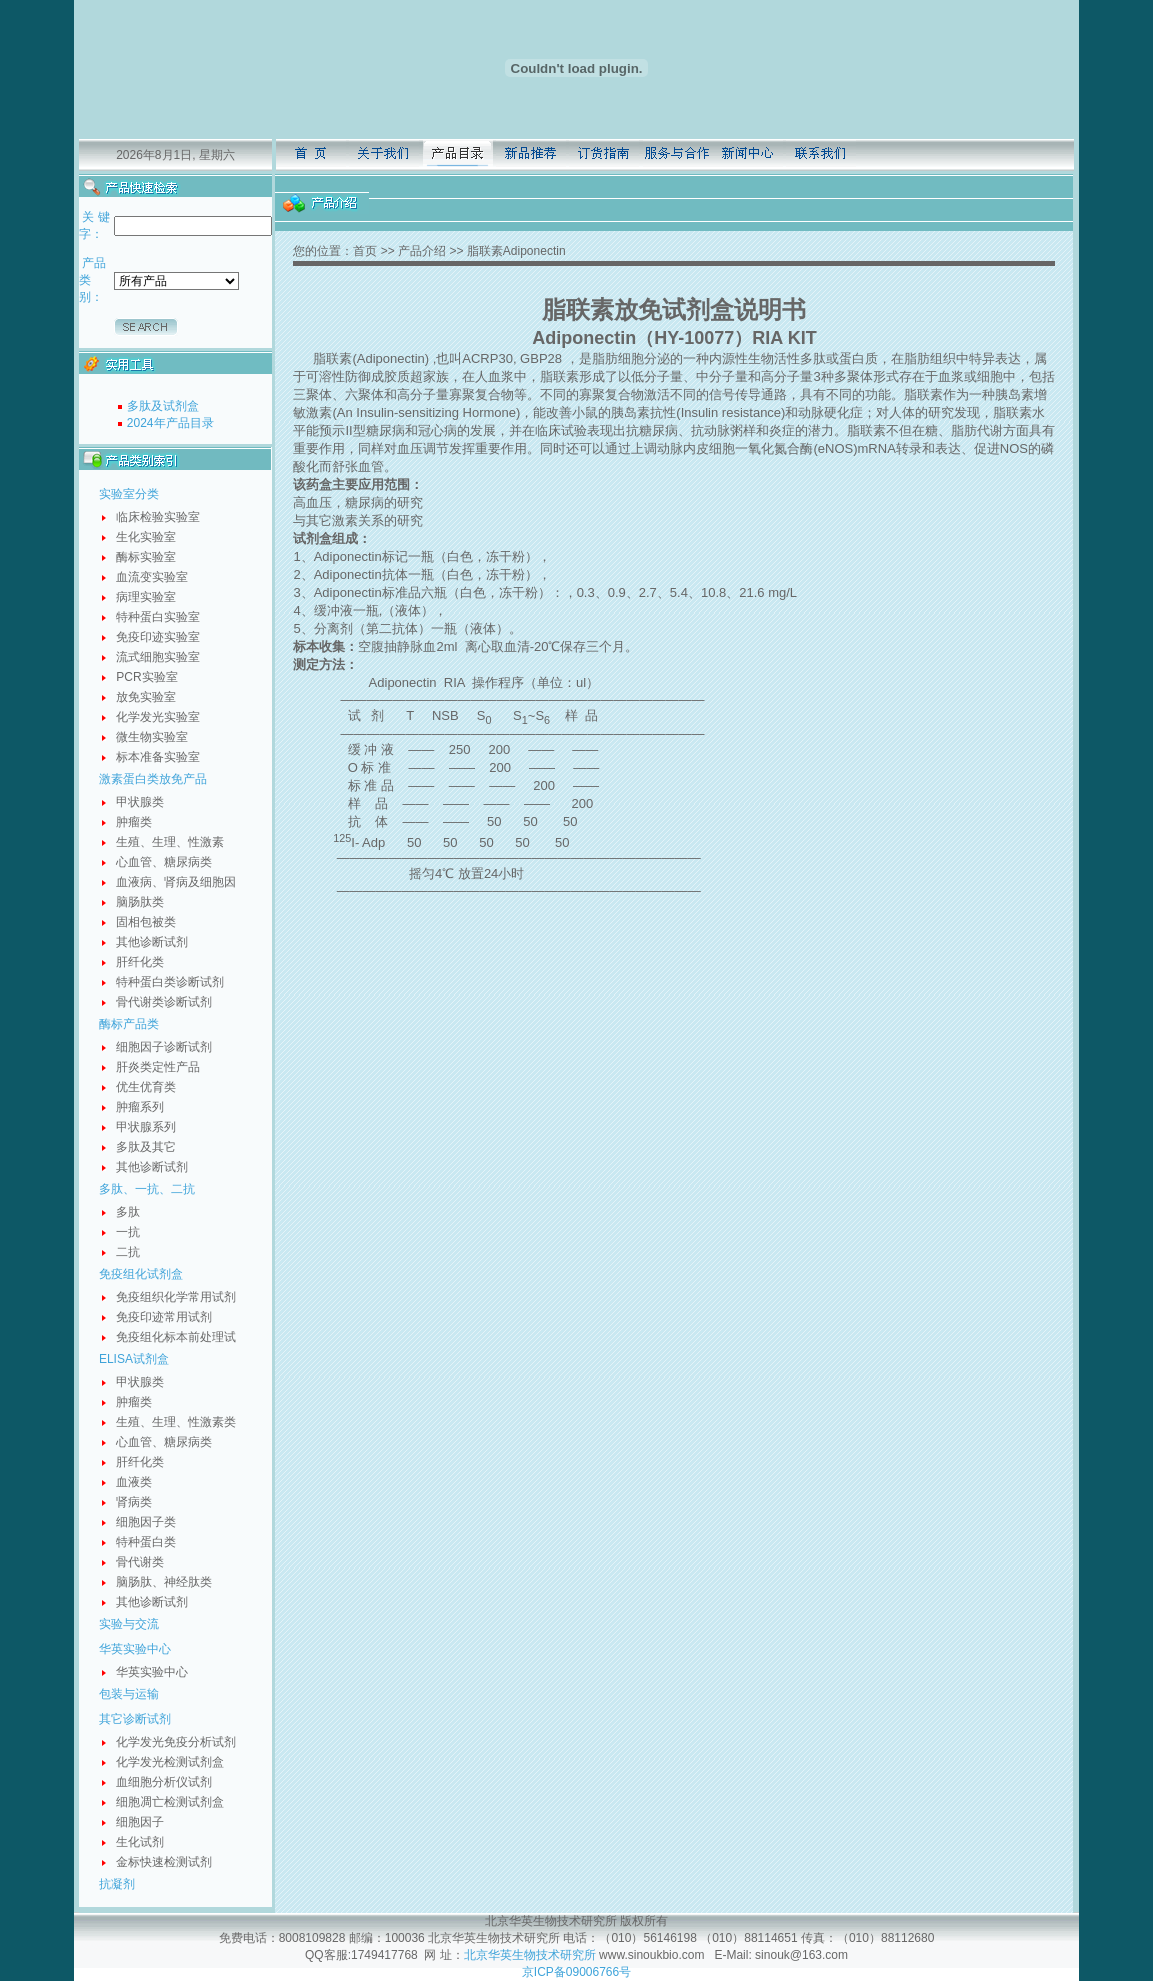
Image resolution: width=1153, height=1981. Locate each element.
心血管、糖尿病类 (164, 862)
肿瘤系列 (140, 1107)
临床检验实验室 (158, 517)
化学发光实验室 (158, 717)
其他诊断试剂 (152, 942)
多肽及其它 (146, 1147)
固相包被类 (146, 922)
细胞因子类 (146, 1522)
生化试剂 (140, 1842)
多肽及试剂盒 (163, 406)
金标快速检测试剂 (164, 1862)
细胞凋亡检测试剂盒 (170, 1802)
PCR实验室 (146, 677)
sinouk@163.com (800, 1955)
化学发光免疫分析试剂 (176, 1742)
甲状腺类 (140, 802)
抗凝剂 (117, 1884)
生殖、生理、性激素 (170, 842)
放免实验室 (146, 697)
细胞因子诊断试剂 (164, 1047)
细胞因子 (140, 1822)
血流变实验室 (152, 577)
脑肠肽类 (140, 902)
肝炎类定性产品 (158, 1067)
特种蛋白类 (146, 1542)
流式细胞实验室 (158, 657)
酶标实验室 (146, 557)
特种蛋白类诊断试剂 (170, 982)
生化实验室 (146, 537)
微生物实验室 (152, 737)
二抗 (128, 1252)
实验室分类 (129, 494)
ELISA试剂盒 (134, 1359)
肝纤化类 (140, 962)
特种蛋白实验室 (158, 617)
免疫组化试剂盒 (141, 1274)
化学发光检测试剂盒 (170, 1762)
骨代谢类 (140, 1562)
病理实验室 (146, 597)
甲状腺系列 (146, 1127)
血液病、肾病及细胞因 (176, 882)
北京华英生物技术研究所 (530, 1955)
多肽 (128, 1212)
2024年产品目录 (170, 423)
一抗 (128, 1232)
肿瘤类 (134, 822)
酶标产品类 (129, 1024)
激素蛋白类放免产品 (153, 779)
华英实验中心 (135, 1649)
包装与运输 (129, 1694)
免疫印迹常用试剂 (164, 1317)
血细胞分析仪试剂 (164, 1782)
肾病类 (134, 1502)
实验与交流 (129, 1624)
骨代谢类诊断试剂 (164, 1002)
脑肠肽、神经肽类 (164, 1582)
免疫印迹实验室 (158, 637)
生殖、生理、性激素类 (176, 1422)
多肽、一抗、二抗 (147, 1189)
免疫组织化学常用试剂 (176, 1297)
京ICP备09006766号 (576, 1972)
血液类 (134, 1482)
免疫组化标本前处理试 (176, 1337)
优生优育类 (146, 1087)
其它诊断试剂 (135, 1719)
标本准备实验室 (158, 757)
